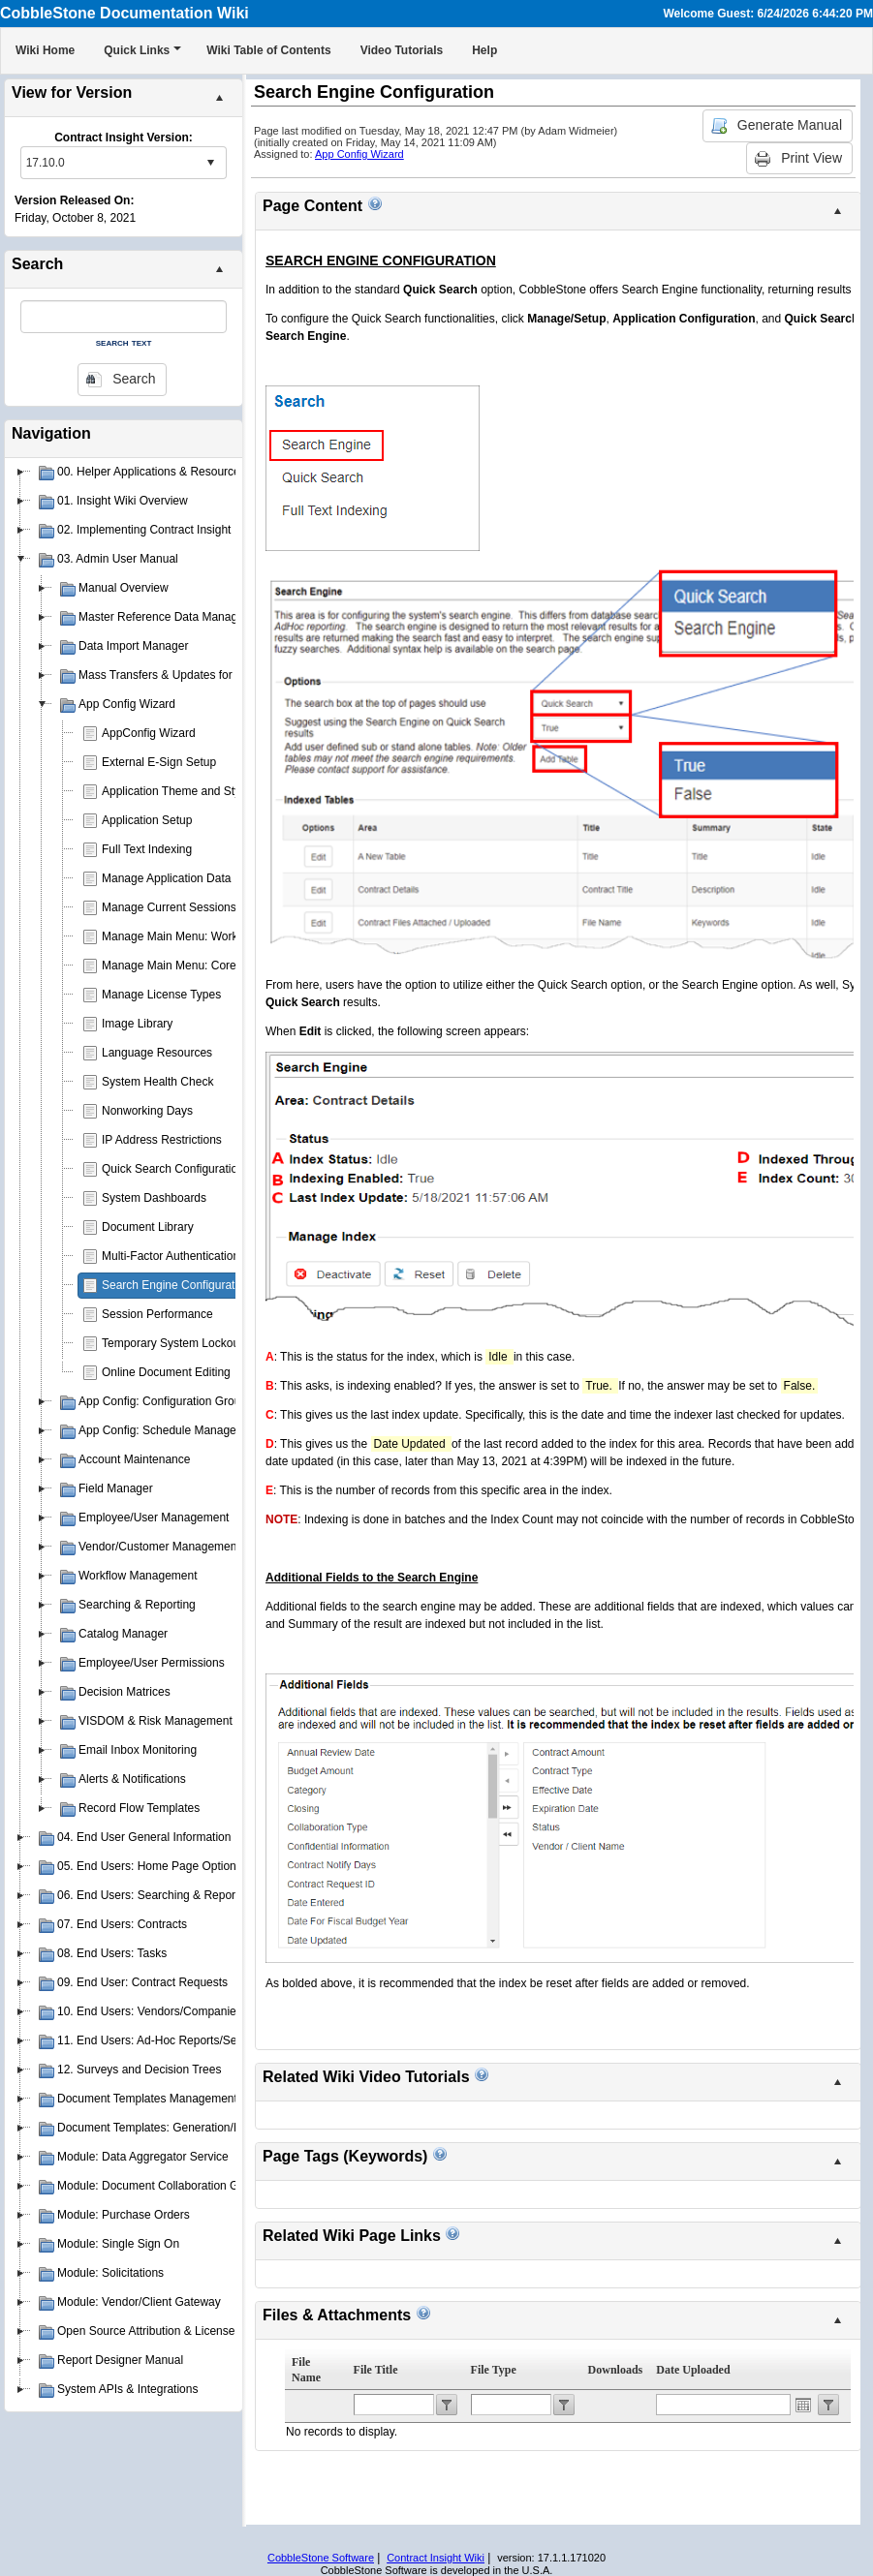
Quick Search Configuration (173, 1169)
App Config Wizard (359, 154)
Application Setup (147, 820)
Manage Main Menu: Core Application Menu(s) (221, 965)
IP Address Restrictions (162, 1140)
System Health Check (157, 1082)
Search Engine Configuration (176, 1285)
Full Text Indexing (147, 849)
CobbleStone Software (320, 2557)
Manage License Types (161, 994)
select (210, 162)
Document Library (148, 1227)
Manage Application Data (166, 878)
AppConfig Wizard (149, 733)
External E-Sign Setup (159, 762)
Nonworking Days (147, 1111)
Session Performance (157, 1314)
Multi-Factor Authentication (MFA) (188, 1256)
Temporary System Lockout (172, 1343)
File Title (376, 2370)
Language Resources (157, 1052)
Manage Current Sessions (169, 907)
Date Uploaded (693, 2370)
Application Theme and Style (176, 791)
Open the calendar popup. (803, 2404)
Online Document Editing (166, 1372)
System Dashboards (154, 1198)
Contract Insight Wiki (435, 2557)
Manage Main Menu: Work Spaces (191, 936)
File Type (493, 2370)
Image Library (137, 1023)
